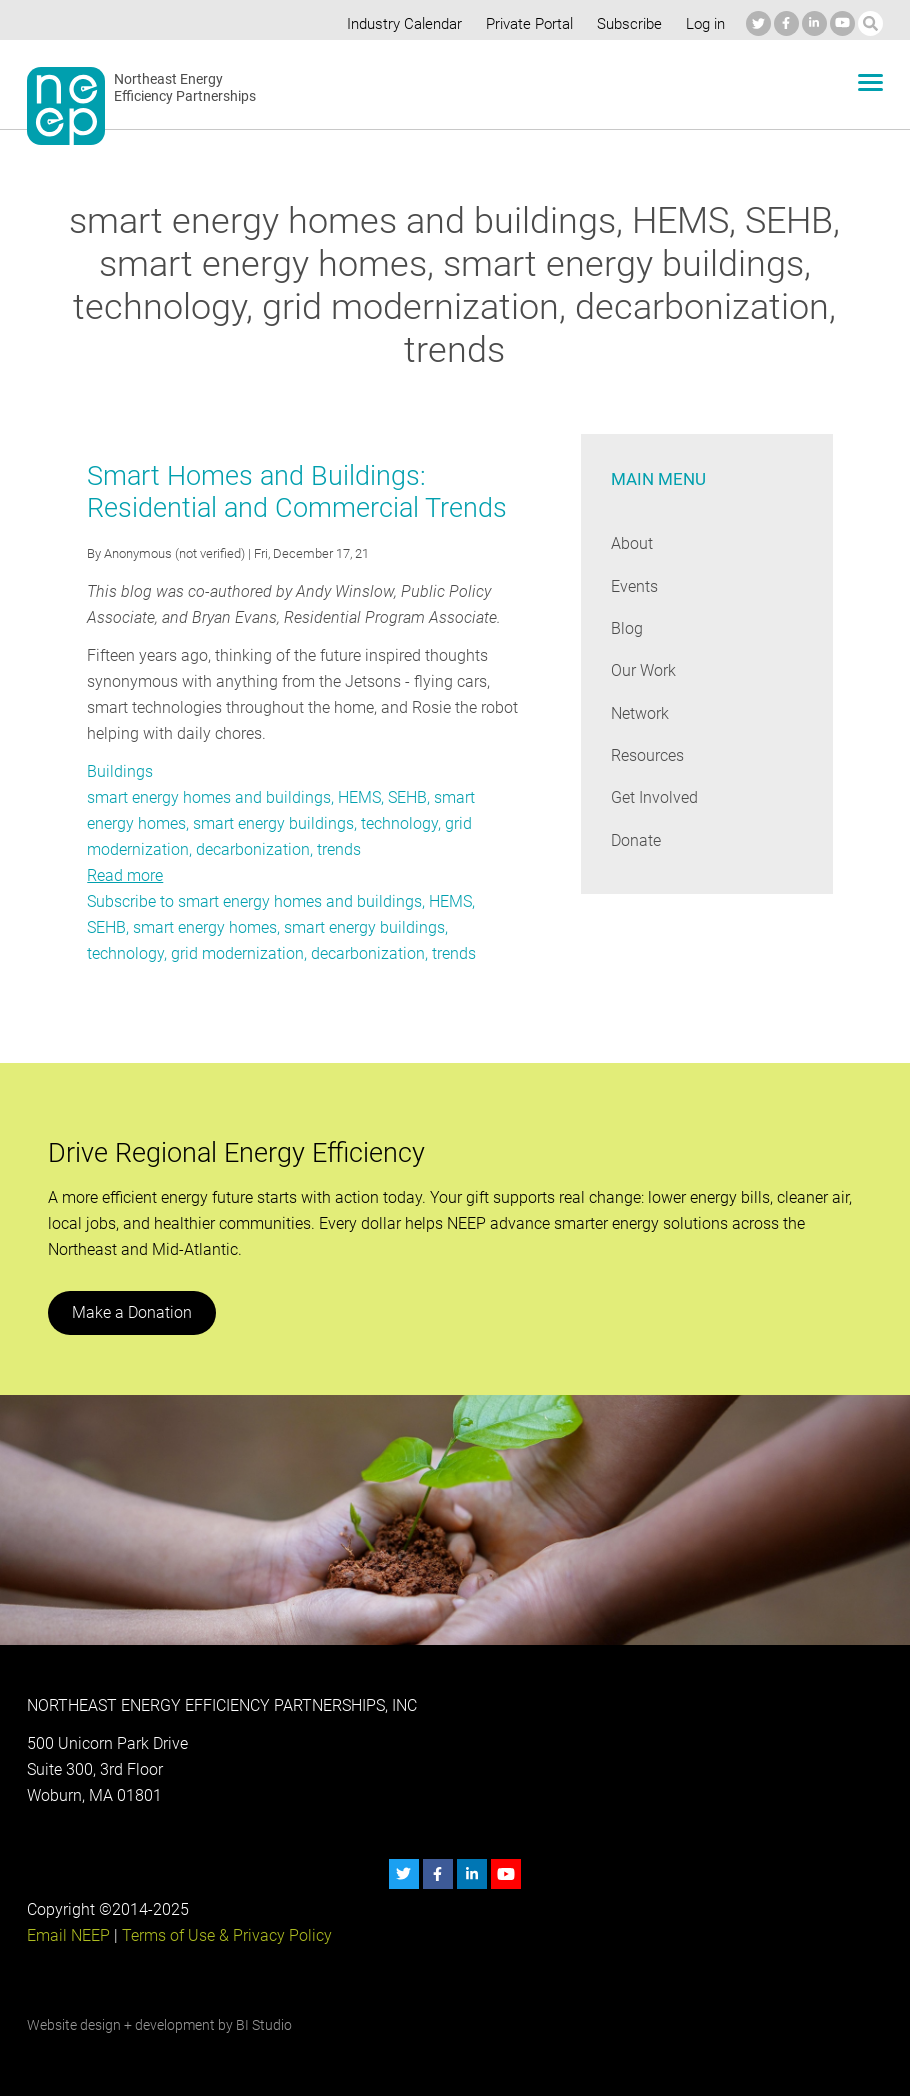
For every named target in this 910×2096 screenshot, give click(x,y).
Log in (703, 24)
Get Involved (654, 797)
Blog (626, 628)
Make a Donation (131, 1312)
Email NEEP (68, 1935)
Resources (648, 755)
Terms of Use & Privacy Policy (225, 1935)
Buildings (119, 771)
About (632, 543)
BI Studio (263, 2025)
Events (634, 586)
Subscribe (625, 24)
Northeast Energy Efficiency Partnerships (185, 88)
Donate (636, 840)
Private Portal (525, 24)
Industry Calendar (399, 24)
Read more (125, 875)
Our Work (643, 670)
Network (640, 713)
